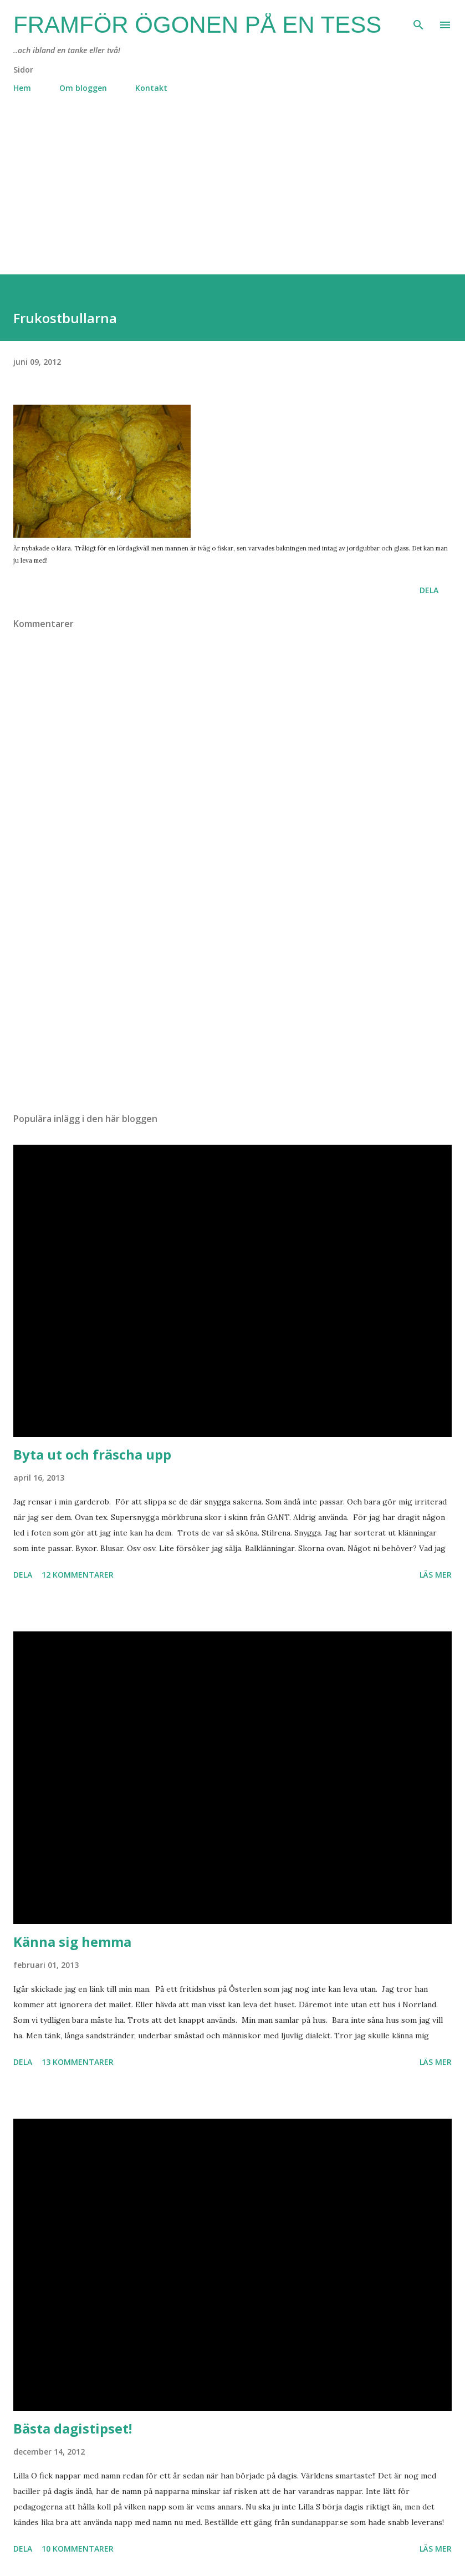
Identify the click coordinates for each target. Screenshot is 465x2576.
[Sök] (418, 20)
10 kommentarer (78, 2548)
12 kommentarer (78, 1574)
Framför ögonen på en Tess (197, 25)
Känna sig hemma (72, 1941)
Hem (22, 88)
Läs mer (436, 1574)
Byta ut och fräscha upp (92, 1454)
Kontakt (151, 88)
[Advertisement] (232, 196)
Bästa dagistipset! (72, 2428)
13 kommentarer (78, 2062)
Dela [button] (429, 590)
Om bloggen (83, 88)
